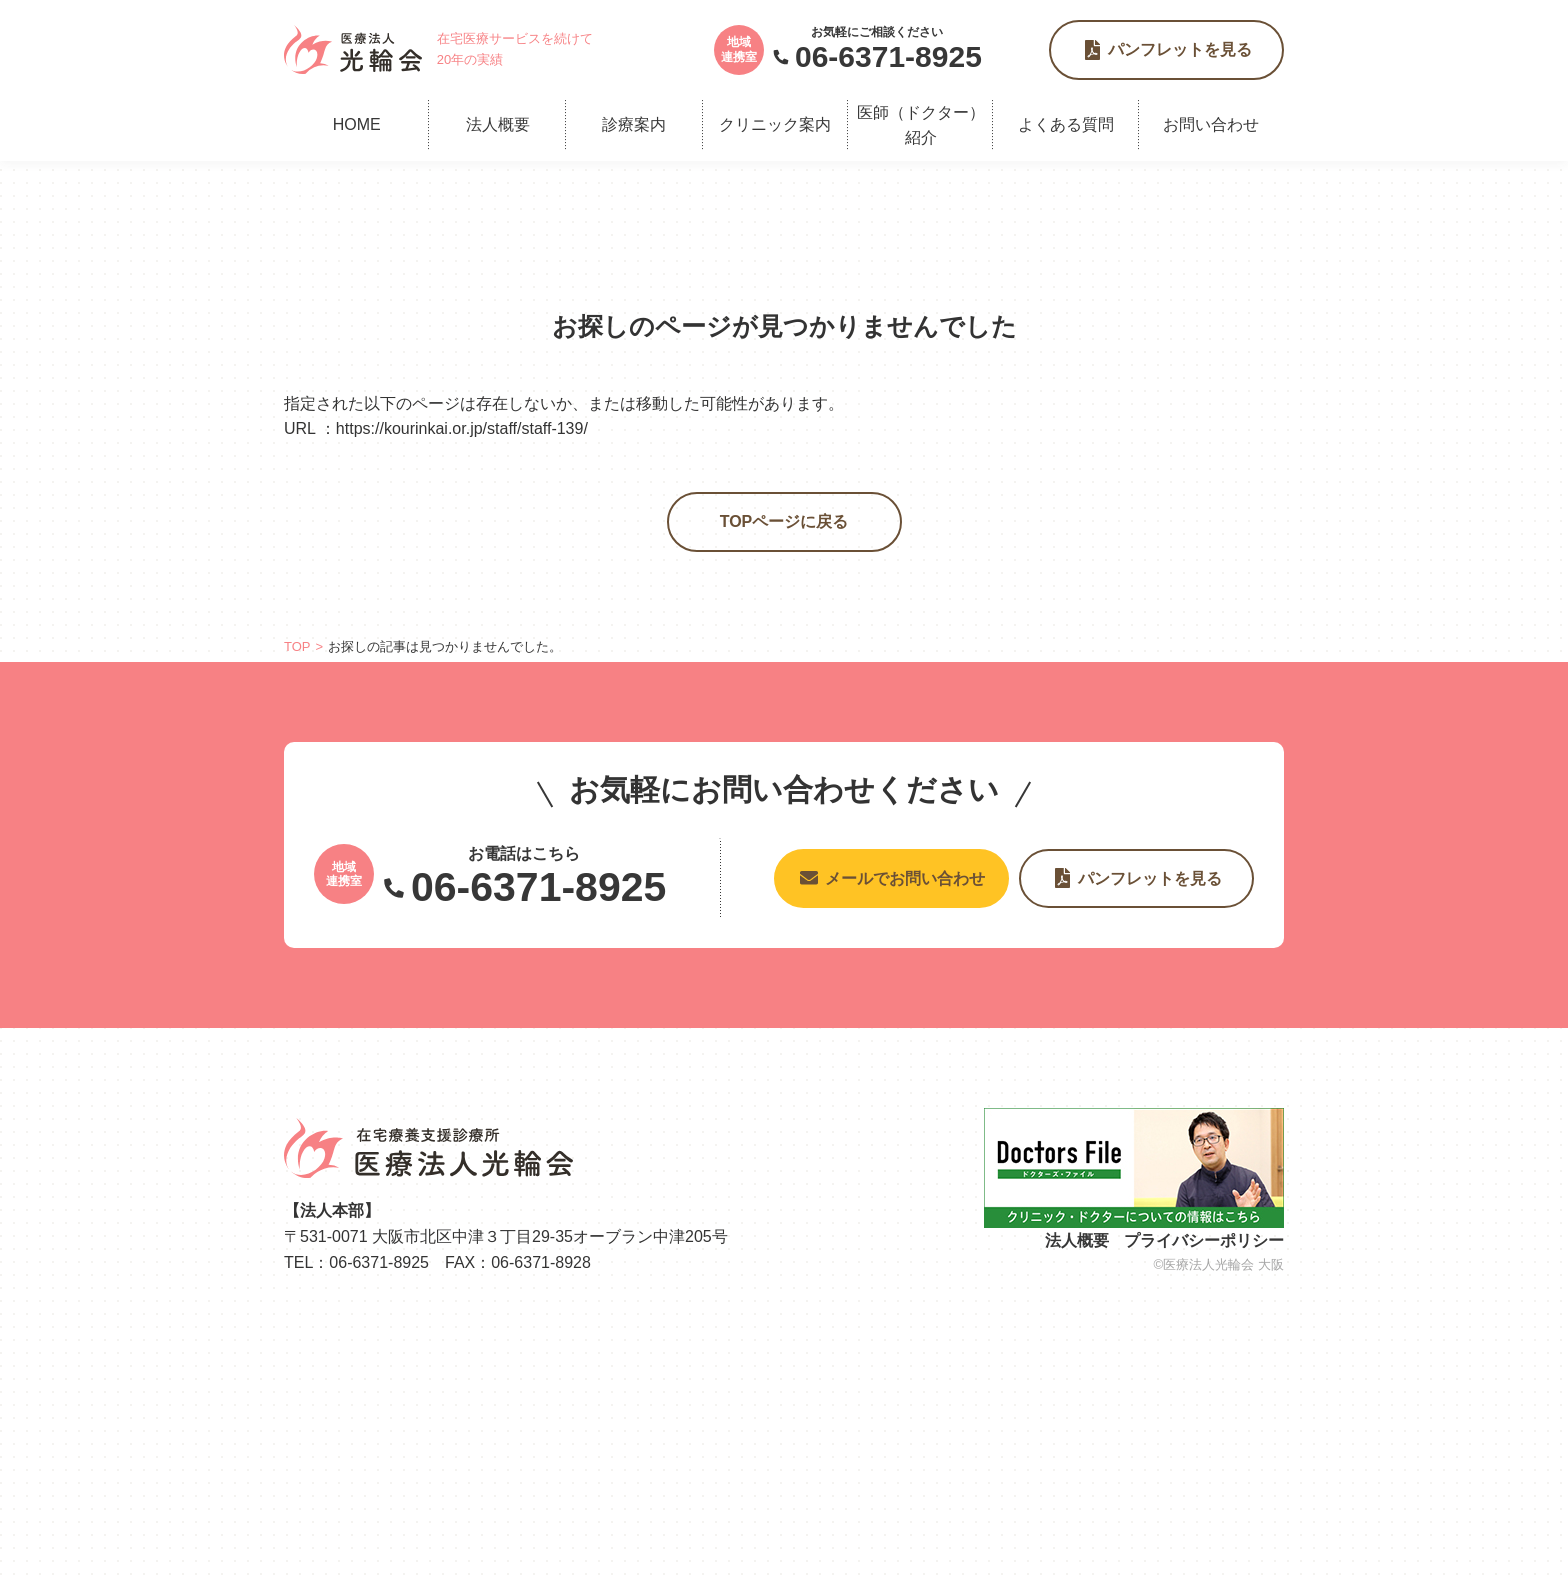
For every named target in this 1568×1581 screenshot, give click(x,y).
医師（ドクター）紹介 (921, 125)
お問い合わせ (1211, 124)
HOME (357, 124)
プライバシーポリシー (1204, 1240)
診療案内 (634, 124)
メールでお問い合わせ (905, 878)
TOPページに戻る (784, 521)
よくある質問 (1066, 124)
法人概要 (498, 124)
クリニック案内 (775, 124)
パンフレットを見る (1180, 49)
